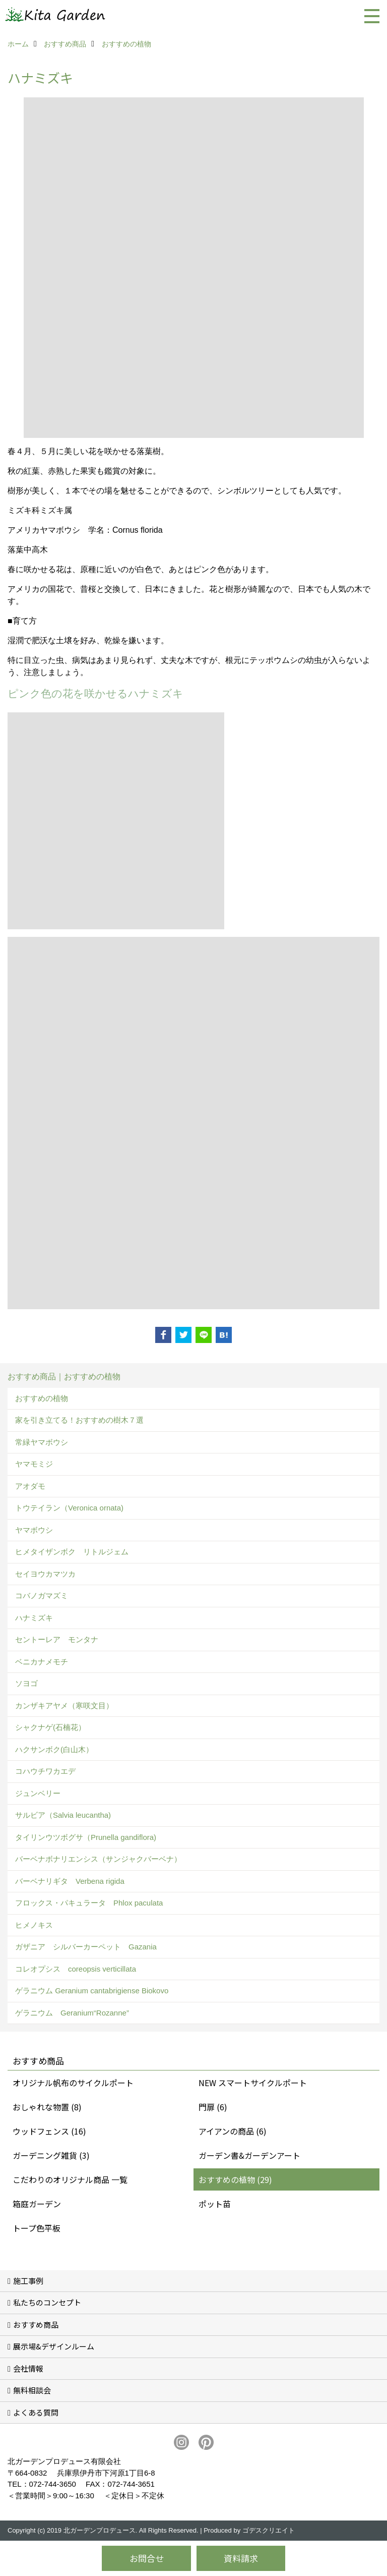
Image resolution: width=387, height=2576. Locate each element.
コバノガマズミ (41, 1595)
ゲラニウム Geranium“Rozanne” (72, 2012)
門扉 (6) (213, 2107)
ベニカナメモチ (41, 1661)
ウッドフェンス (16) (49, 2131)
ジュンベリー (37, 1793)
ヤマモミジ (34, 1464)
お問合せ (147, 2558)
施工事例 (28, 2280)
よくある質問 (35, 2412)
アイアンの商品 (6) (233, 2131)
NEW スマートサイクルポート (253, 2083)
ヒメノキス (34, 1925)
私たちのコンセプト (47, 2302)
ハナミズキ (34, 1617)
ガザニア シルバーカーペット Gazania (86, 1946)
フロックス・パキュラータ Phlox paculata (89, 1902)
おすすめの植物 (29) (235, 2179)
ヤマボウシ (34, 1530)
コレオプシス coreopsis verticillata (75, 1969)
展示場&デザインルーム (53, 2346)
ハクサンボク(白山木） (54, 1749)
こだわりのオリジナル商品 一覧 (70, 2179)
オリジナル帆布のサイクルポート (73, 2083)
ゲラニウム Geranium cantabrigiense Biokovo (91, 1990)
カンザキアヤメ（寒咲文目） (64, 1705)
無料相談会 (32, 2390)
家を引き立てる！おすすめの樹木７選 (79, 1420)
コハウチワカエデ (45, 1771)
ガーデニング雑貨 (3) (51, 2155)
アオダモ (30, 1486)
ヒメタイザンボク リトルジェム (71, 1551)
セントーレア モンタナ (56, 1639)
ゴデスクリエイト (268, 2530)
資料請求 (241, 2558)
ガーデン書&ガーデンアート (249, 2155)
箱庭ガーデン (37, 2204)
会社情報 (28, 2368)
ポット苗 (215, 2204)
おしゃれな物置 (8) (47, 2107)
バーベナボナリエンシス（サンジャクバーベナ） (98, 1859)
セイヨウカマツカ (45, 1574)
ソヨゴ (26, 1683)
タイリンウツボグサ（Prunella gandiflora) (85, 1837)
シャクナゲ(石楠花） (50, 1727)
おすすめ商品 (35, 2324)
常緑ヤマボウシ (41, 1442)
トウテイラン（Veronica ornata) (69, 1507)
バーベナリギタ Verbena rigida (69, 1881)
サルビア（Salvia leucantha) (63, 1815)
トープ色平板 (36, 2228)
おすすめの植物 (41, 1398)
